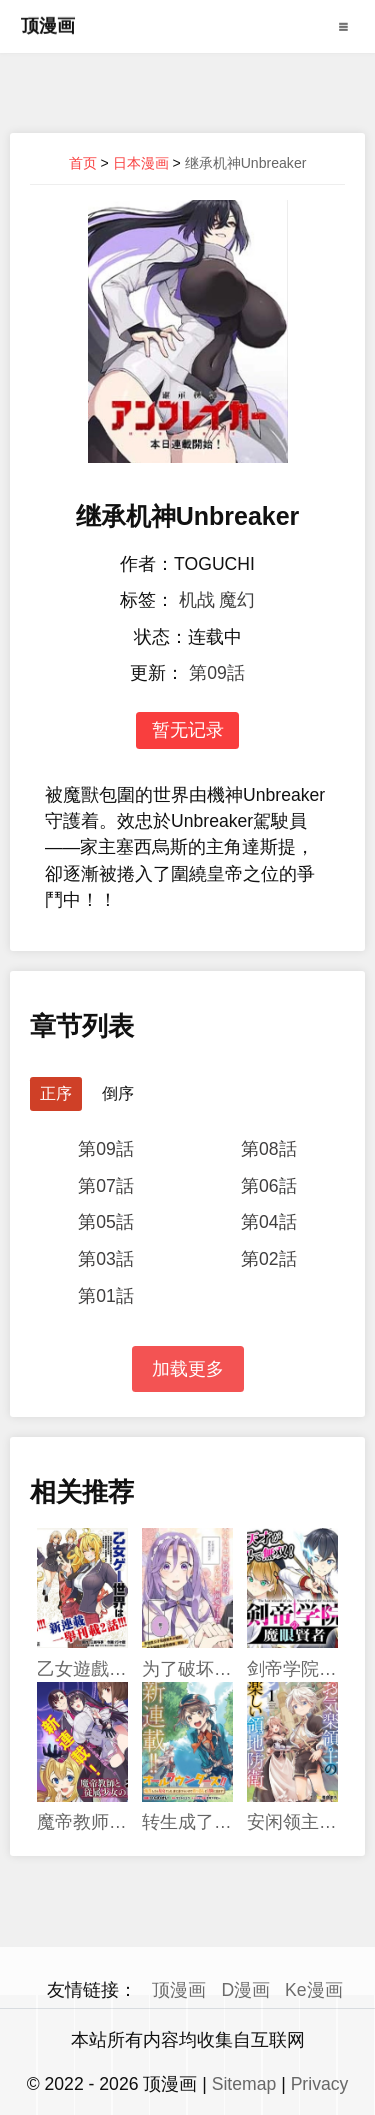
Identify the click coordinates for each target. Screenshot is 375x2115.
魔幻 (237, 600)
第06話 (269, 1186)
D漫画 (245, 1990)
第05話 (106, 1222)
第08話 (269, 1149)
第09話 (217, 673)
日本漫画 (141, 163)
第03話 (106, 1259)
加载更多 (188, 1369)
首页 (83, 163)
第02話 (269, 1259)
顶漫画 (48, 26)
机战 (197, 600)
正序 (56, 1093)
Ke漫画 (314, 1990)
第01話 (106, 1296)
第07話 (106, 1186)
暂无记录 (188, 730)
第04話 (269, 1222)
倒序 (118, 1093)
